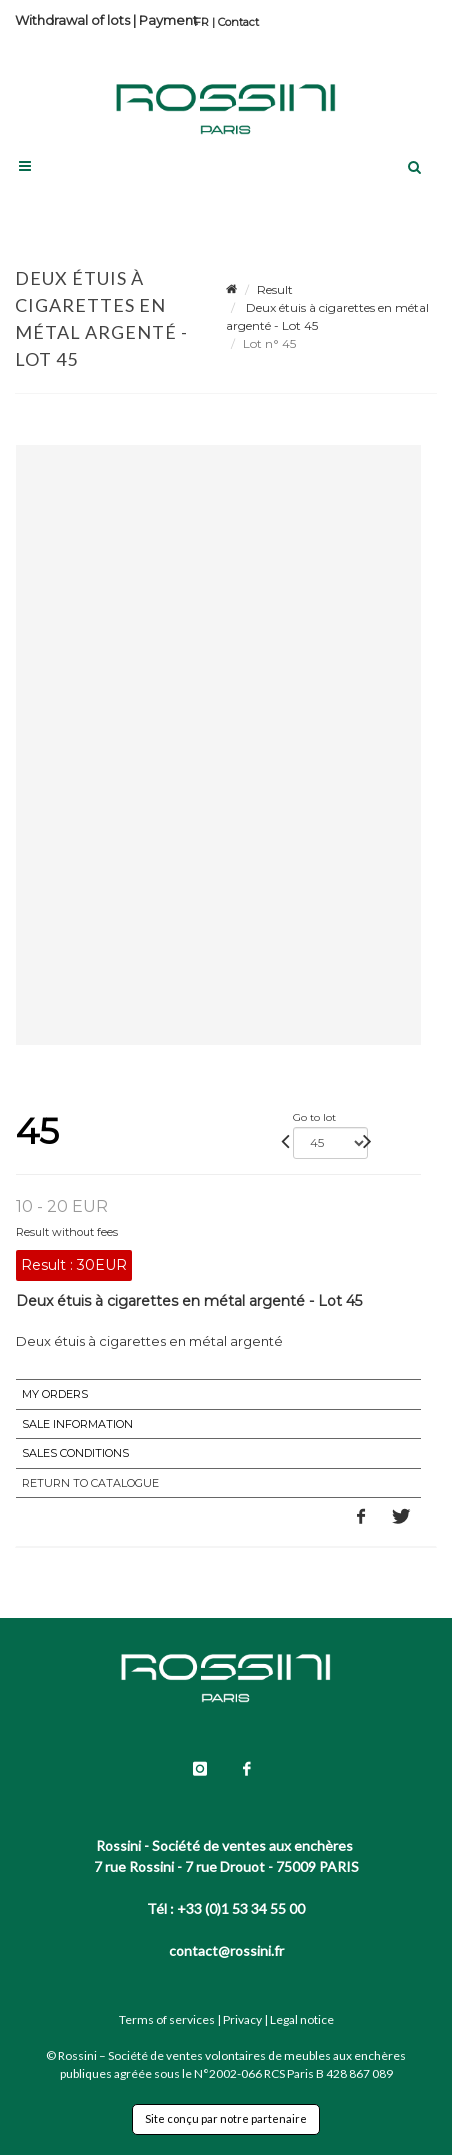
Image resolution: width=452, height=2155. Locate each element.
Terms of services (167, 2019)
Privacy (242, 2019)
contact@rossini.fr (226, 1950)
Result (275, 289)
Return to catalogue (90, 1483)
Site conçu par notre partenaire (226, 2118)
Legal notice (302, 2019)
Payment (168, 20)
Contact (238, 22)
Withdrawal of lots (72, 20)
